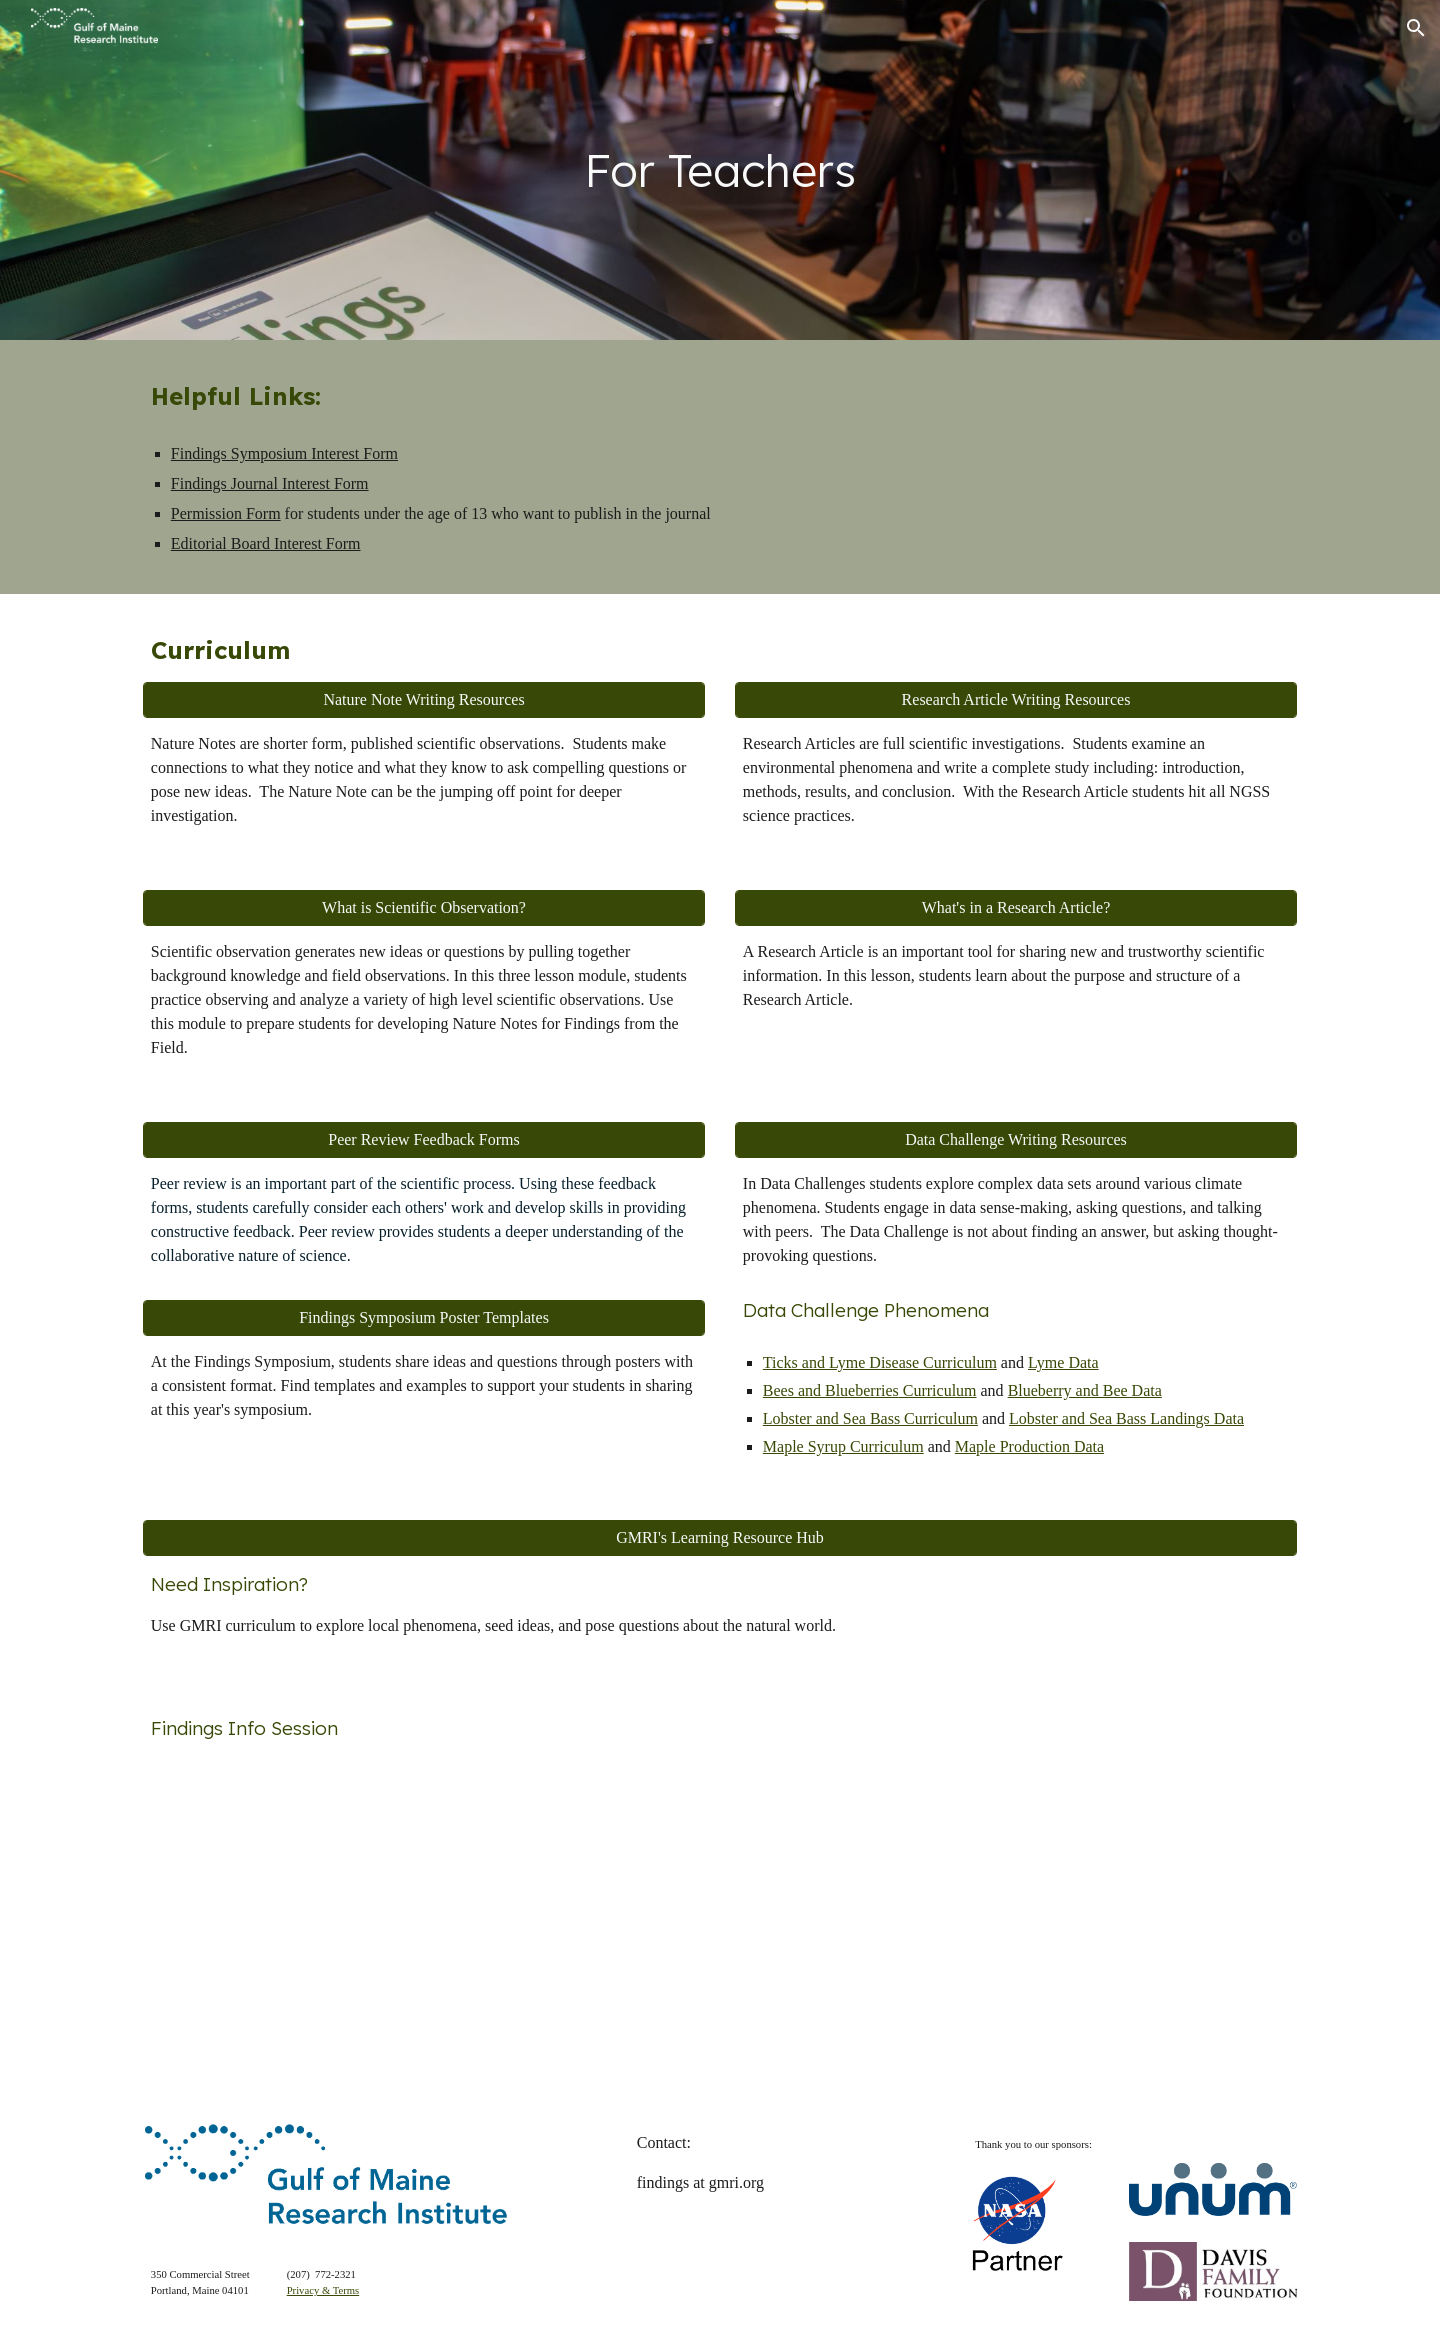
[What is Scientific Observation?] (424, 908)
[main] (720, 170)
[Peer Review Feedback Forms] (424, 1140)
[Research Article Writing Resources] (1016, 700)
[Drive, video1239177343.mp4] (424, 1915)
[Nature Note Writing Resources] (424, 700)
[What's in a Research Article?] (1016, 908)
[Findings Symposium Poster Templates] (424, 1318)
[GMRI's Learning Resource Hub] (720, 1538)
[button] (1416, 28)
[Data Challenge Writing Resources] (1016, 1140)
